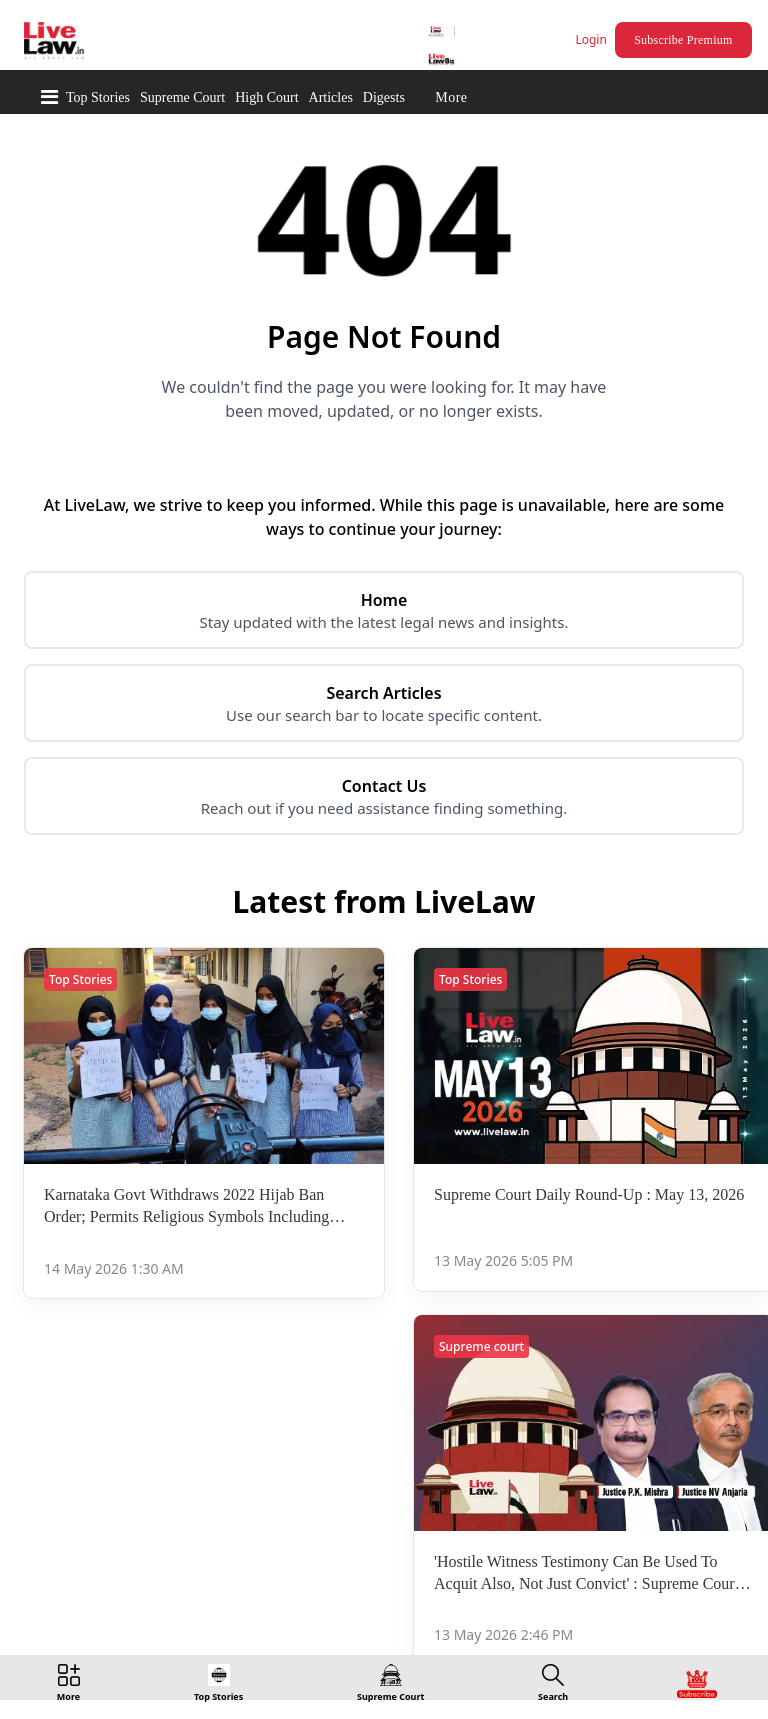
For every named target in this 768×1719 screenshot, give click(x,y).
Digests (384, 97)
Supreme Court (182, 97)
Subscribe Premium (683, 40)
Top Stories (98, 97)
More (451, 97)
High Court (266, 97)
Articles (331, 97)
